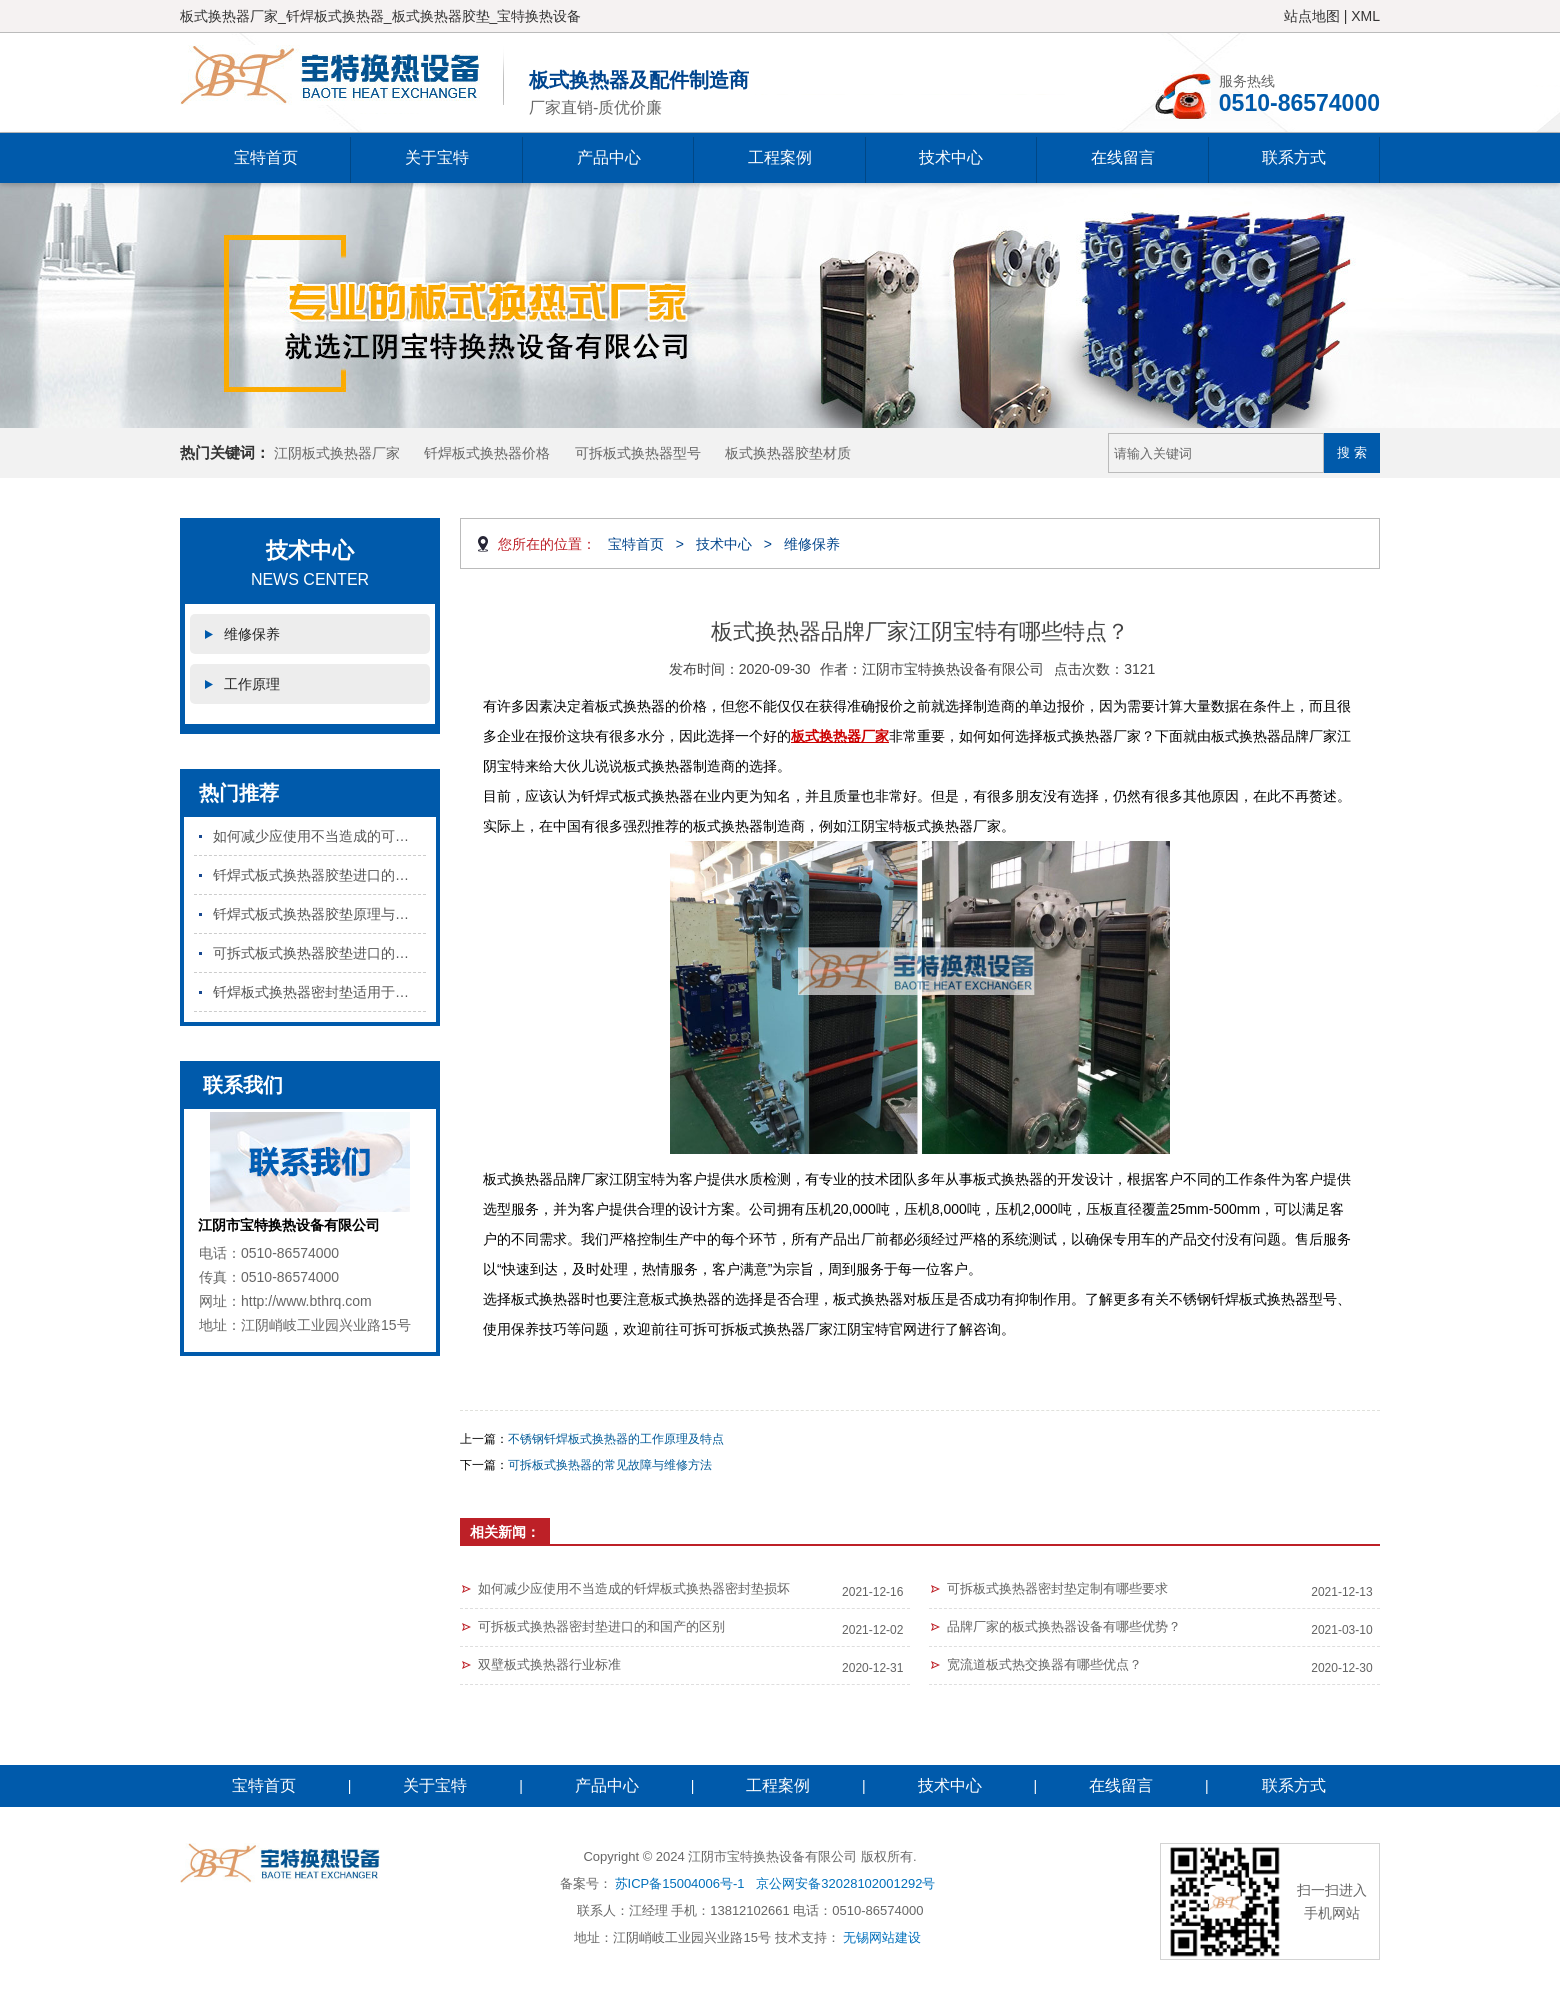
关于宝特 (437, 157)
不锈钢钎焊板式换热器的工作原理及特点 (616, 1439)
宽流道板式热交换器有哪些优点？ (1044, 1664)
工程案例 (780, 157)
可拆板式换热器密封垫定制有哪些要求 (1057, 1588)
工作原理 (252, 684)
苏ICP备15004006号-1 (680, 1883)
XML (1365, 16)
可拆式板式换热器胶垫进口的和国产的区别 (319, 953)
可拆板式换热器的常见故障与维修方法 (610, 1465)
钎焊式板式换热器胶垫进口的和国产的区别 (319, 875)
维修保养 (252, 634)
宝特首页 (266, 157)
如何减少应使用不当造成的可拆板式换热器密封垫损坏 (319, 836)
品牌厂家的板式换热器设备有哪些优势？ (1064, 1626)
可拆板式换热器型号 (638, 453)
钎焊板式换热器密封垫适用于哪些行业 (319, 992)
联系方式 (1294, 157)
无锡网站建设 (882, 1937)
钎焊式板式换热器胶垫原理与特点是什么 (319, 914)
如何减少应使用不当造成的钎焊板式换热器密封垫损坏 (634, 1588)
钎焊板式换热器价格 (487, 453)
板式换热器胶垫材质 (788, 453)
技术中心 (951, 157)
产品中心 (609, 157)
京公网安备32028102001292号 (845, 1883)
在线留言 (1123, 157)
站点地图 (1312, 16)
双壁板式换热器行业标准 (549, 1664)
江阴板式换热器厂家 (337, 453)
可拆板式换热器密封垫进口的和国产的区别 (601, 1626)
